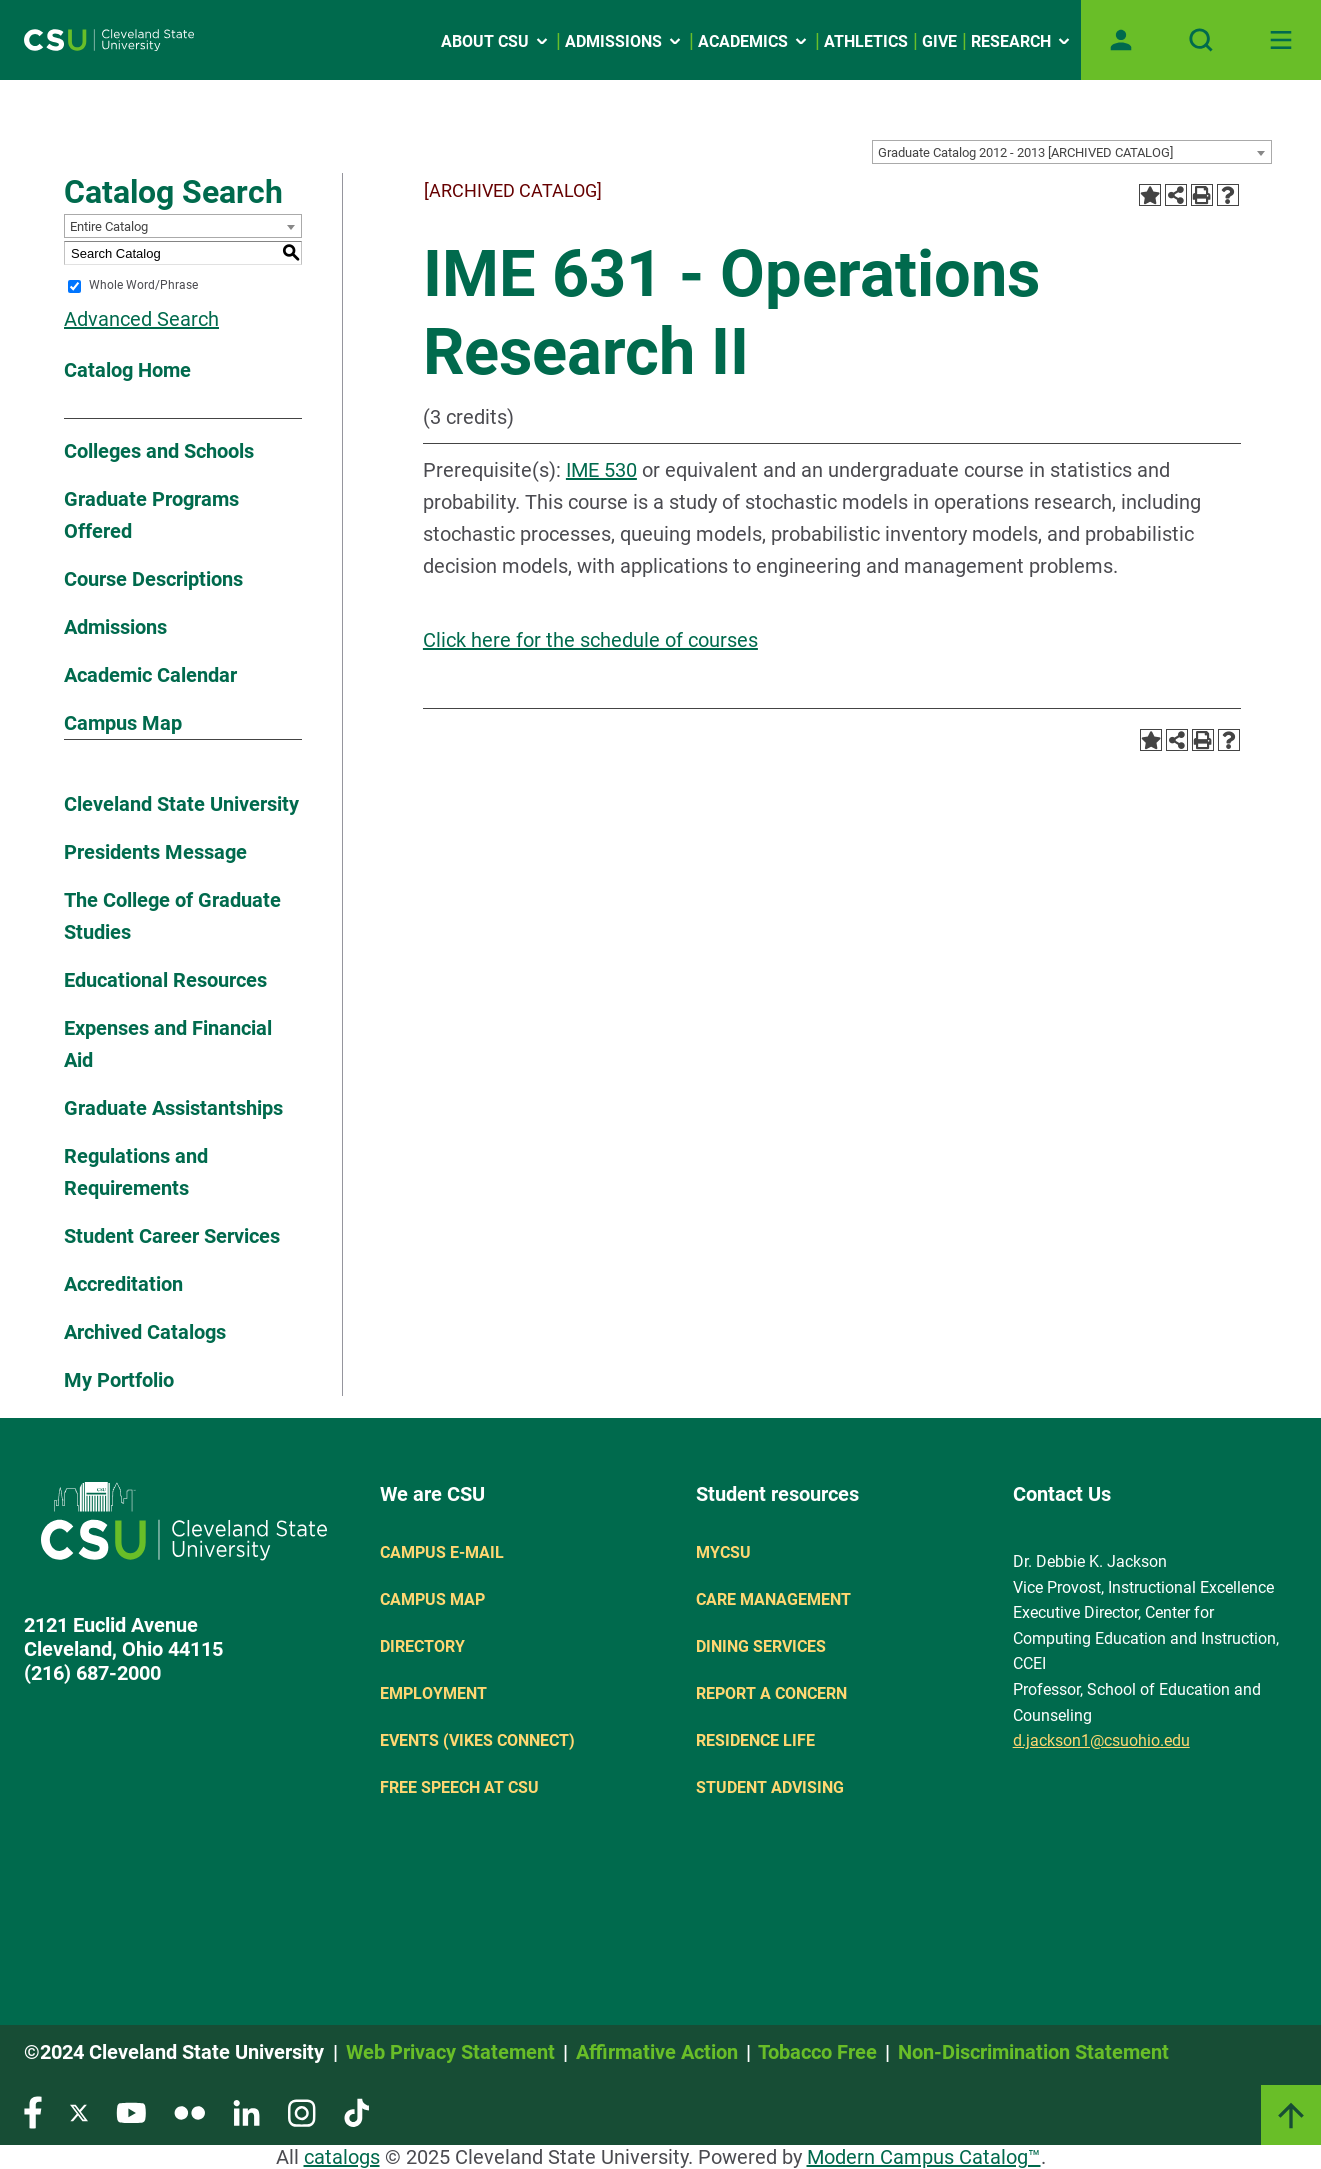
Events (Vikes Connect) (477, 1740)
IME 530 (601, 470)
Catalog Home (127, 370)
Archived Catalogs (145, 1332)
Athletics (866, 41)
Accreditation (123, 1284)
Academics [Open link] (754, 41)
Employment (433, 1693)
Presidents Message (155, 852)
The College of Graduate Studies (172, 916)
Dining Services (761, 1646)
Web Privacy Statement (450, 2052)
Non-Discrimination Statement (1033, 2052)
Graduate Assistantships (173, 1108)
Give (939, 41)
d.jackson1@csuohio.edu (1101, 1740)
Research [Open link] (1022, 41)
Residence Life (755, 1740)
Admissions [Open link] (624, 41)
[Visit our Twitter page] (79, 2111)
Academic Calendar (150, 675)
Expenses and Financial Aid (168, 1044)
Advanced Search (141, 319)
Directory (422, 1646)
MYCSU (723, 1552)
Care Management (773, 1599)
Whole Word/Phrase (143, 286)
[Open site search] (1201, 40)
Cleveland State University (181, 804)
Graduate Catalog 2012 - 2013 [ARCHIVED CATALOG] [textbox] (1025, 152)
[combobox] (1072, 152)
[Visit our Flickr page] (189, 2111)
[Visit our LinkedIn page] (246, 2111)
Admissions (115, 627)
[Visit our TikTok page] (356, 2111)
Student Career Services (172, 1236)
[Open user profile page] (1121, 40)
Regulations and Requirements (136, 1172)
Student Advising (770, 1787)
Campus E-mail (442, 1552)
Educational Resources (165, 980)
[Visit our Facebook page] (33, 2111)
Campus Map (123, 723)
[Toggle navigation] (1281, 40)
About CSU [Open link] (496, 41)
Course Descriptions (153, 579)
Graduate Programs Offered (151, 515)
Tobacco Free (817, 2052)
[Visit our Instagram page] (302, 2111)
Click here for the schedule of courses (590, 640)
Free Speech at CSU (459, 1787)
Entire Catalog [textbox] (109, 226)
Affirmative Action (657, 2052)
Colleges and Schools (159, 451)
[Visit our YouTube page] (131, 2111)
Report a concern (771, 1693)
